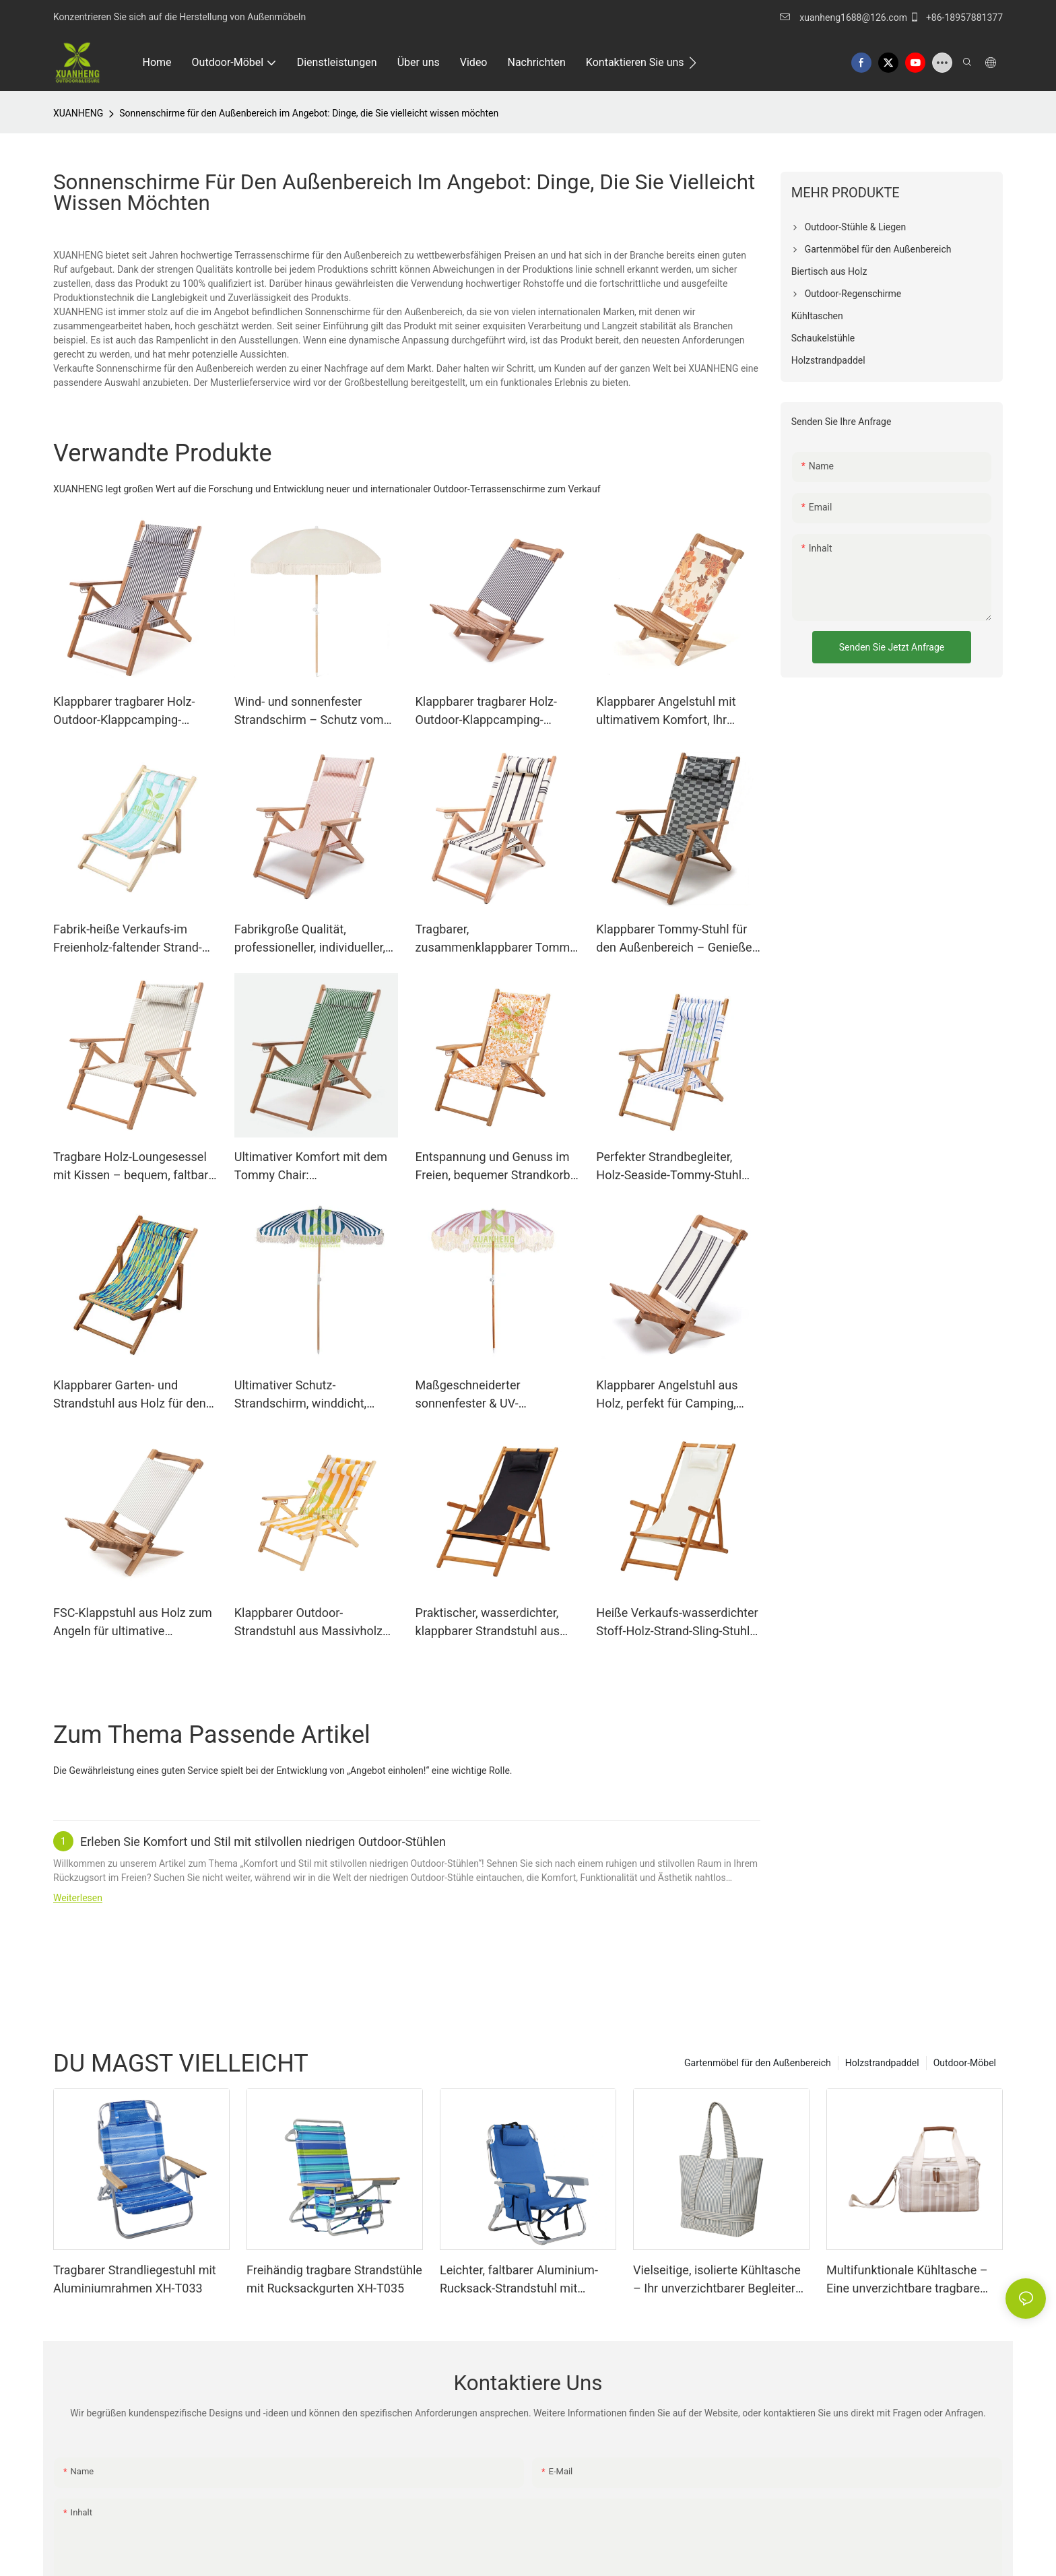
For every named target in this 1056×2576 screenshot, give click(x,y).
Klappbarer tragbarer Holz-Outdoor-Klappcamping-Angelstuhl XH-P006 (486, 711)
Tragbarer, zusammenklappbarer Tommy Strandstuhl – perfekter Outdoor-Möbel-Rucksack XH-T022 (496, 939)
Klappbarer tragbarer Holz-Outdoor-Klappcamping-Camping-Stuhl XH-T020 (124, 711)
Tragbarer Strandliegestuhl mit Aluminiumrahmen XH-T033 (134, 2279)
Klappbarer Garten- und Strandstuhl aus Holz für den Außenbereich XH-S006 (129, 1395)
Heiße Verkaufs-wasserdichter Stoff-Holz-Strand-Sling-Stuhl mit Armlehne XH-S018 (677, 1623)
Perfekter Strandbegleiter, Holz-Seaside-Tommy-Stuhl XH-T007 (668, 1167)
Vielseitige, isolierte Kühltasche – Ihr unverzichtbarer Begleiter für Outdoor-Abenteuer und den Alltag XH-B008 (717, 2280)
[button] (692, 63)
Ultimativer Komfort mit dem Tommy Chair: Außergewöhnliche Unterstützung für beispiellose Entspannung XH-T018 (314, 1167)
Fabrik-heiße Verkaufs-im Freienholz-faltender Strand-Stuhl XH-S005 (127, 939)
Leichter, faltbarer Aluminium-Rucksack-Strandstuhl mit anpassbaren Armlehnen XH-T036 (519, 2280)
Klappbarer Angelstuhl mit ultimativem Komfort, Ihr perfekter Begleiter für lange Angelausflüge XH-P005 (671, 711)
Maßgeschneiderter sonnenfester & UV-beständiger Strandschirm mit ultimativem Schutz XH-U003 (495, 1395)
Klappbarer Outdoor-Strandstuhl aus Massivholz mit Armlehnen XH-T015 (308, 1623)
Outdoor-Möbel (964, 2062)
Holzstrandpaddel (882, 2062)
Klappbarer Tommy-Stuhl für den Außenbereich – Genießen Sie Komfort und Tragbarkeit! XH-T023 (677, 939)
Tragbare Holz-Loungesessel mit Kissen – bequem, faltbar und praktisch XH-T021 (130, 1167)
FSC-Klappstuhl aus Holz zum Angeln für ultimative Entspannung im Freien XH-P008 (132, 1623)
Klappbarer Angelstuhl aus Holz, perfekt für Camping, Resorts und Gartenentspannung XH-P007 (675, 1395)
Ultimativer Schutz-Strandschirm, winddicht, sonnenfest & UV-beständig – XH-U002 (312, 1395)
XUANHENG (78, 113)
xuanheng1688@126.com (853, 17)
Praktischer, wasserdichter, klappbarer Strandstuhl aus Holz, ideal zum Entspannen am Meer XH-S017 (490, 1623)
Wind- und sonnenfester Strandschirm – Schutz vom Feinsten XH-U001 (309, 711)
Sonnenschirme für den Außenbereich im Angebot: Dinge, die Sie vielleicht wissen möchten (308, 113)
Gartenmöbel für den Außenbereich (757, 2062)
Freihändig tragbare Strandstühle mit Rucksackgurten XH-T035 (334, 2279)
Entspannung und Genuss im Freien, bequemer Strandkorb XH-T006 (493, 1167)
